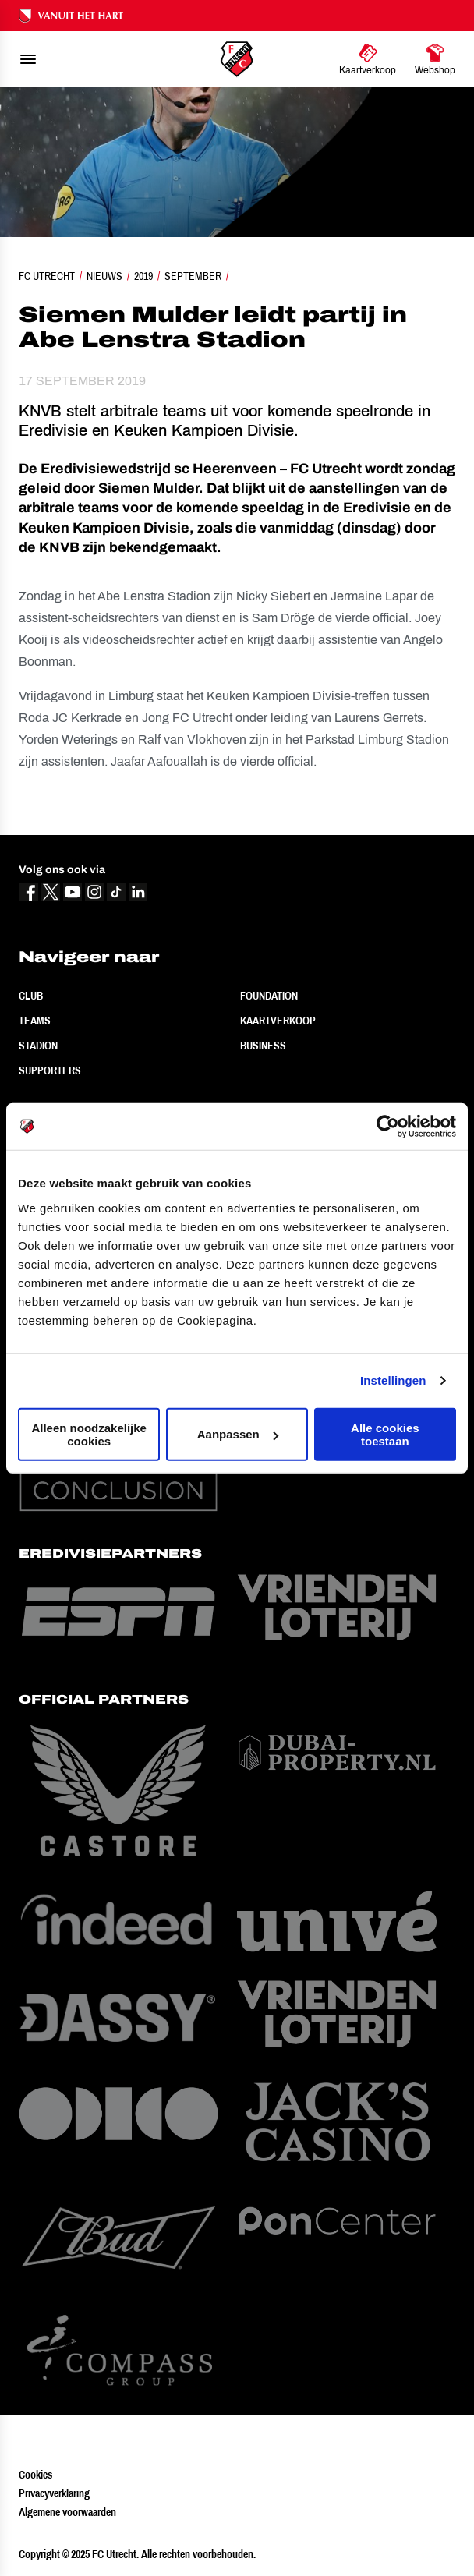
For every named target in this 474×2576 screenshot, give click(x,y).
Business (263, 1046)
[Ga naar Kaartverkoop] (367, 59)
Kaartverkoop (278, 1021)
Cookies (35, 2475)
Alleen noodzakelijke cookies (89, 1434)
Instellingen (393, 1380)
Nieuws (104, 276)
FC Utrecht (47, 276)
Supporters (50, 1070)
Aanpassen (237, 1434)
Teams (35, 1021)
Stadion (38, 1046)
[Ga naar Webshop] (435, 59)
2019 (143, 276)
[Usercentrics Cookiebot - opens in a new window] (388, 1126)
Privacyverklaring (54, 2493)
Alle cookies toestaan (385, 1434)
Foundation (269, 996)
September (192, 276)
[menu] (28, 59)
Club (31, 996)
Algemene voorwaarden (67, 2512)
